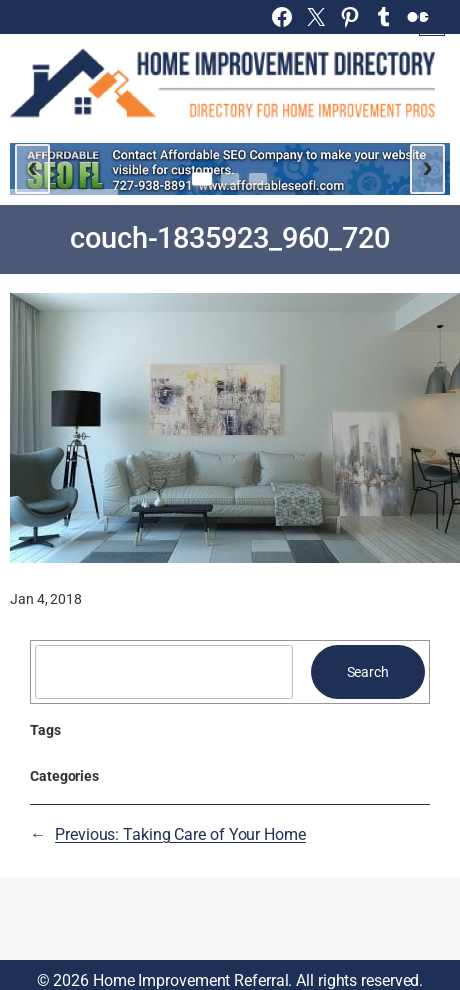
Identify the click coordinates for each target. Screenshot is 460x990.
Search (368, 672)
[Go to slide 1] (202, 178)
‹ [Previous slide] (32, 166)
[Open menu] (432, 23)
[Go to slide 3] (258, 179)
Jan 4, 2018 (46, 599)
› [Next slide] (427, 166)
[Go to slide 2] (230, 179)
